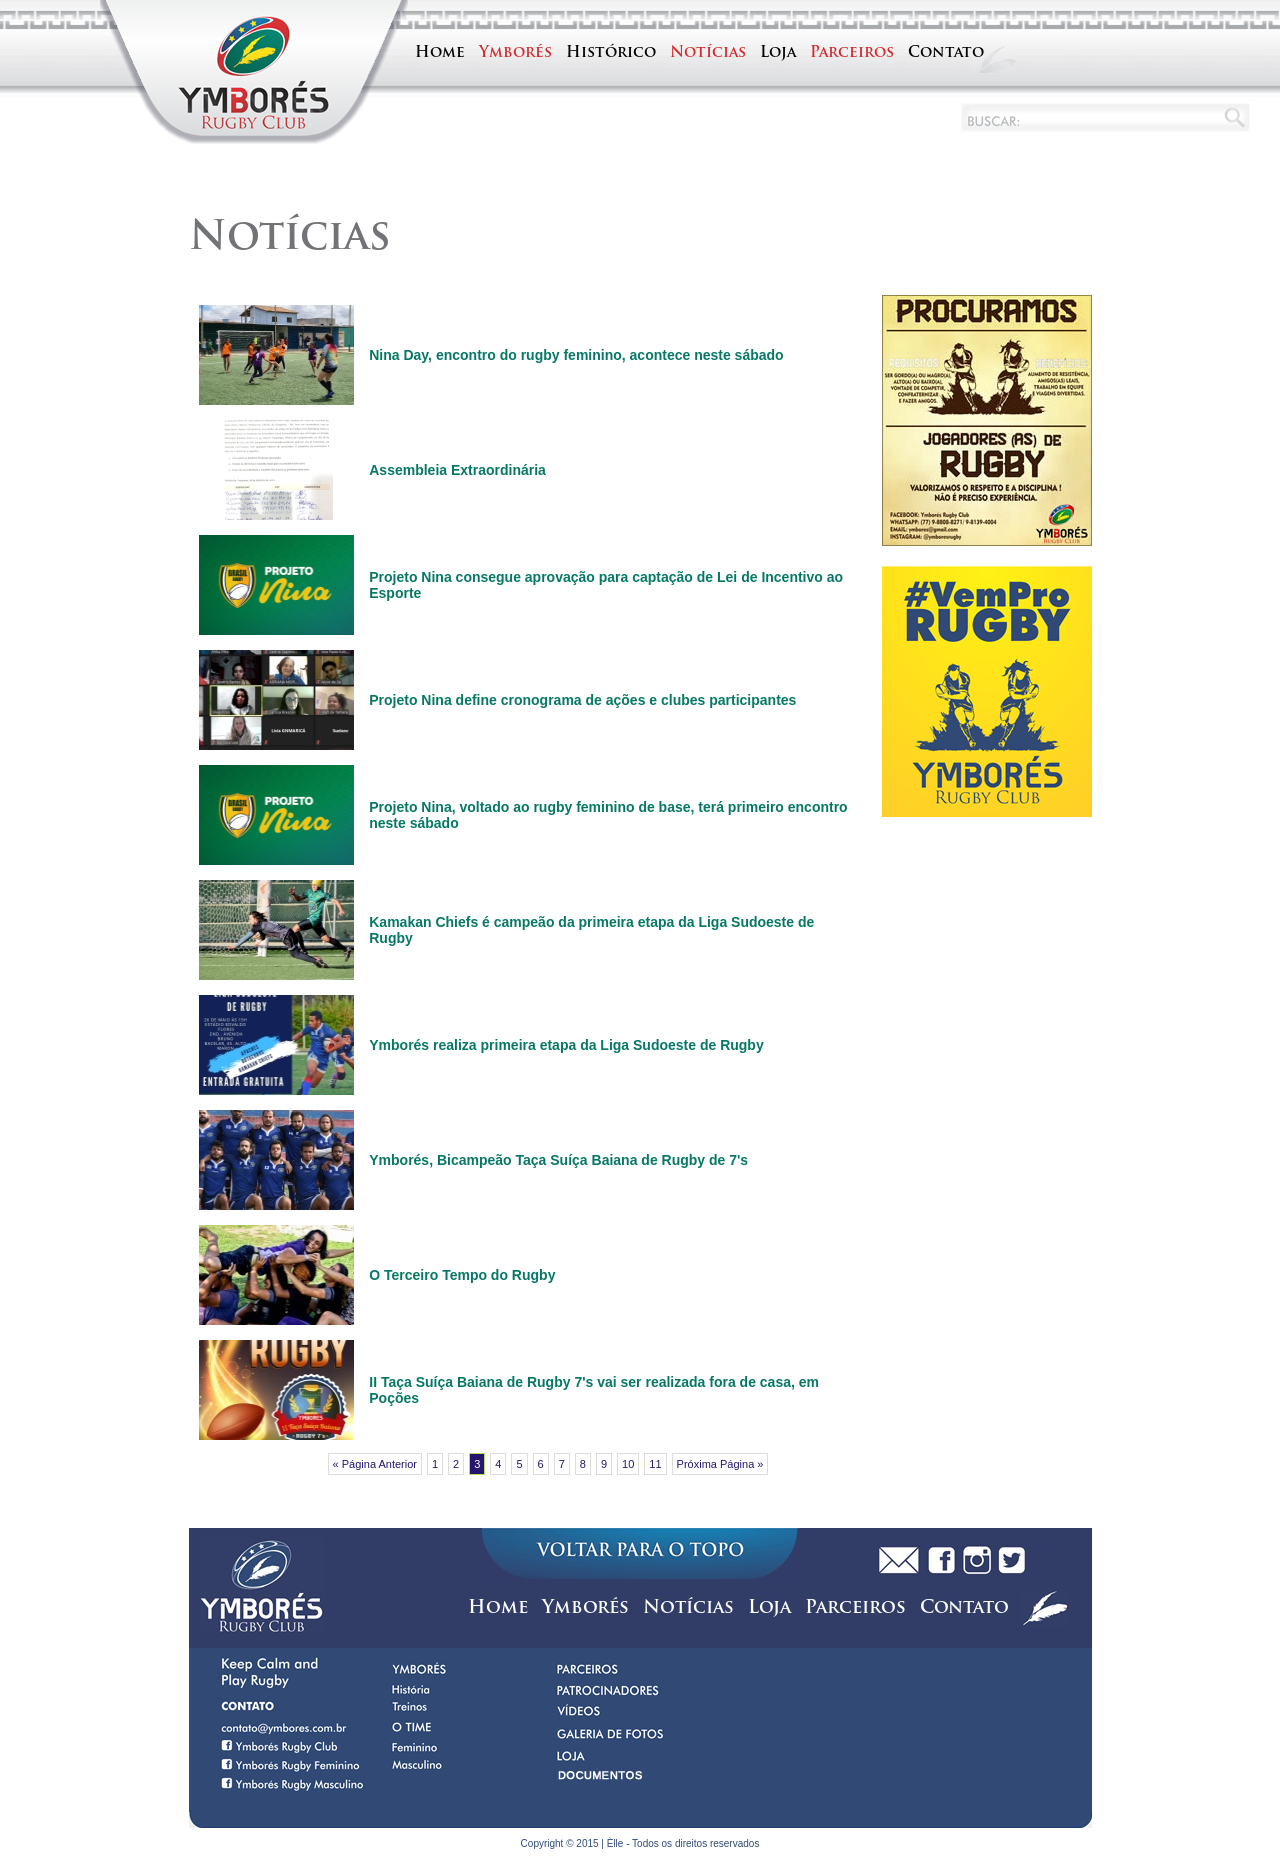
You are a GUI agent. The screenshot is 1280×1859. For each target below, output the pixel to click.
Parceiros (852, 53)
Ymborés (515, 53)
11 (655, 1464)
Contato (946, 53)
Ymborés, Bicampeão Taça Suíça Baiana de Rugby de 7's (558, 1160)
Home (440, 53)
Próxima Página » (720, 1464)
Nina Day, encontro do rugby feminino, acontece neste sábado (576, 355)
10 (628, 1464)
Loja (778, 53)
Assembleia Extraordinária (457, 470)
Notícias (708, 53)
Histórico (611, 53)
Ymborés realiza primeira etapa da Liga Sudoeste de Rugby (566, 1045)
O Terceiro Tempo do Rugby (462, 1275)
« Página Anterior (375, 1464)
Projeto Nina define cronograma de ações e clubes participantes (582, 700)
